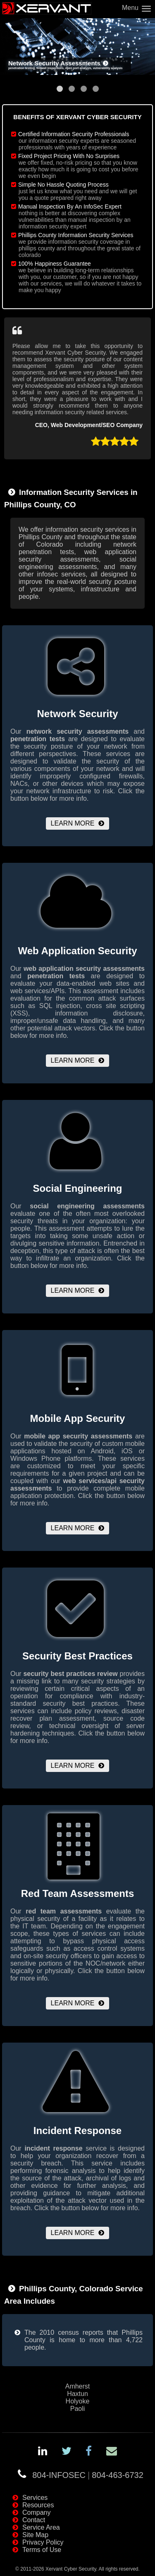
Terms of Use (41, 2549)
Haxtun (77, 2393)
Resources (38, 2505)
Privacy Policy (43, 2542)
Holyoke (78, 2401)
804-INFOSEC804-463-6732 (87, 2475)
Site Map (35, 2534)
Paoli (77, 2408)
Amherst (77, 2386)
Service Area (41, 2527)
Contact (33, 2519)
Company (36, 2512)
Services (35, 2497)
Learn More (73, 823)
